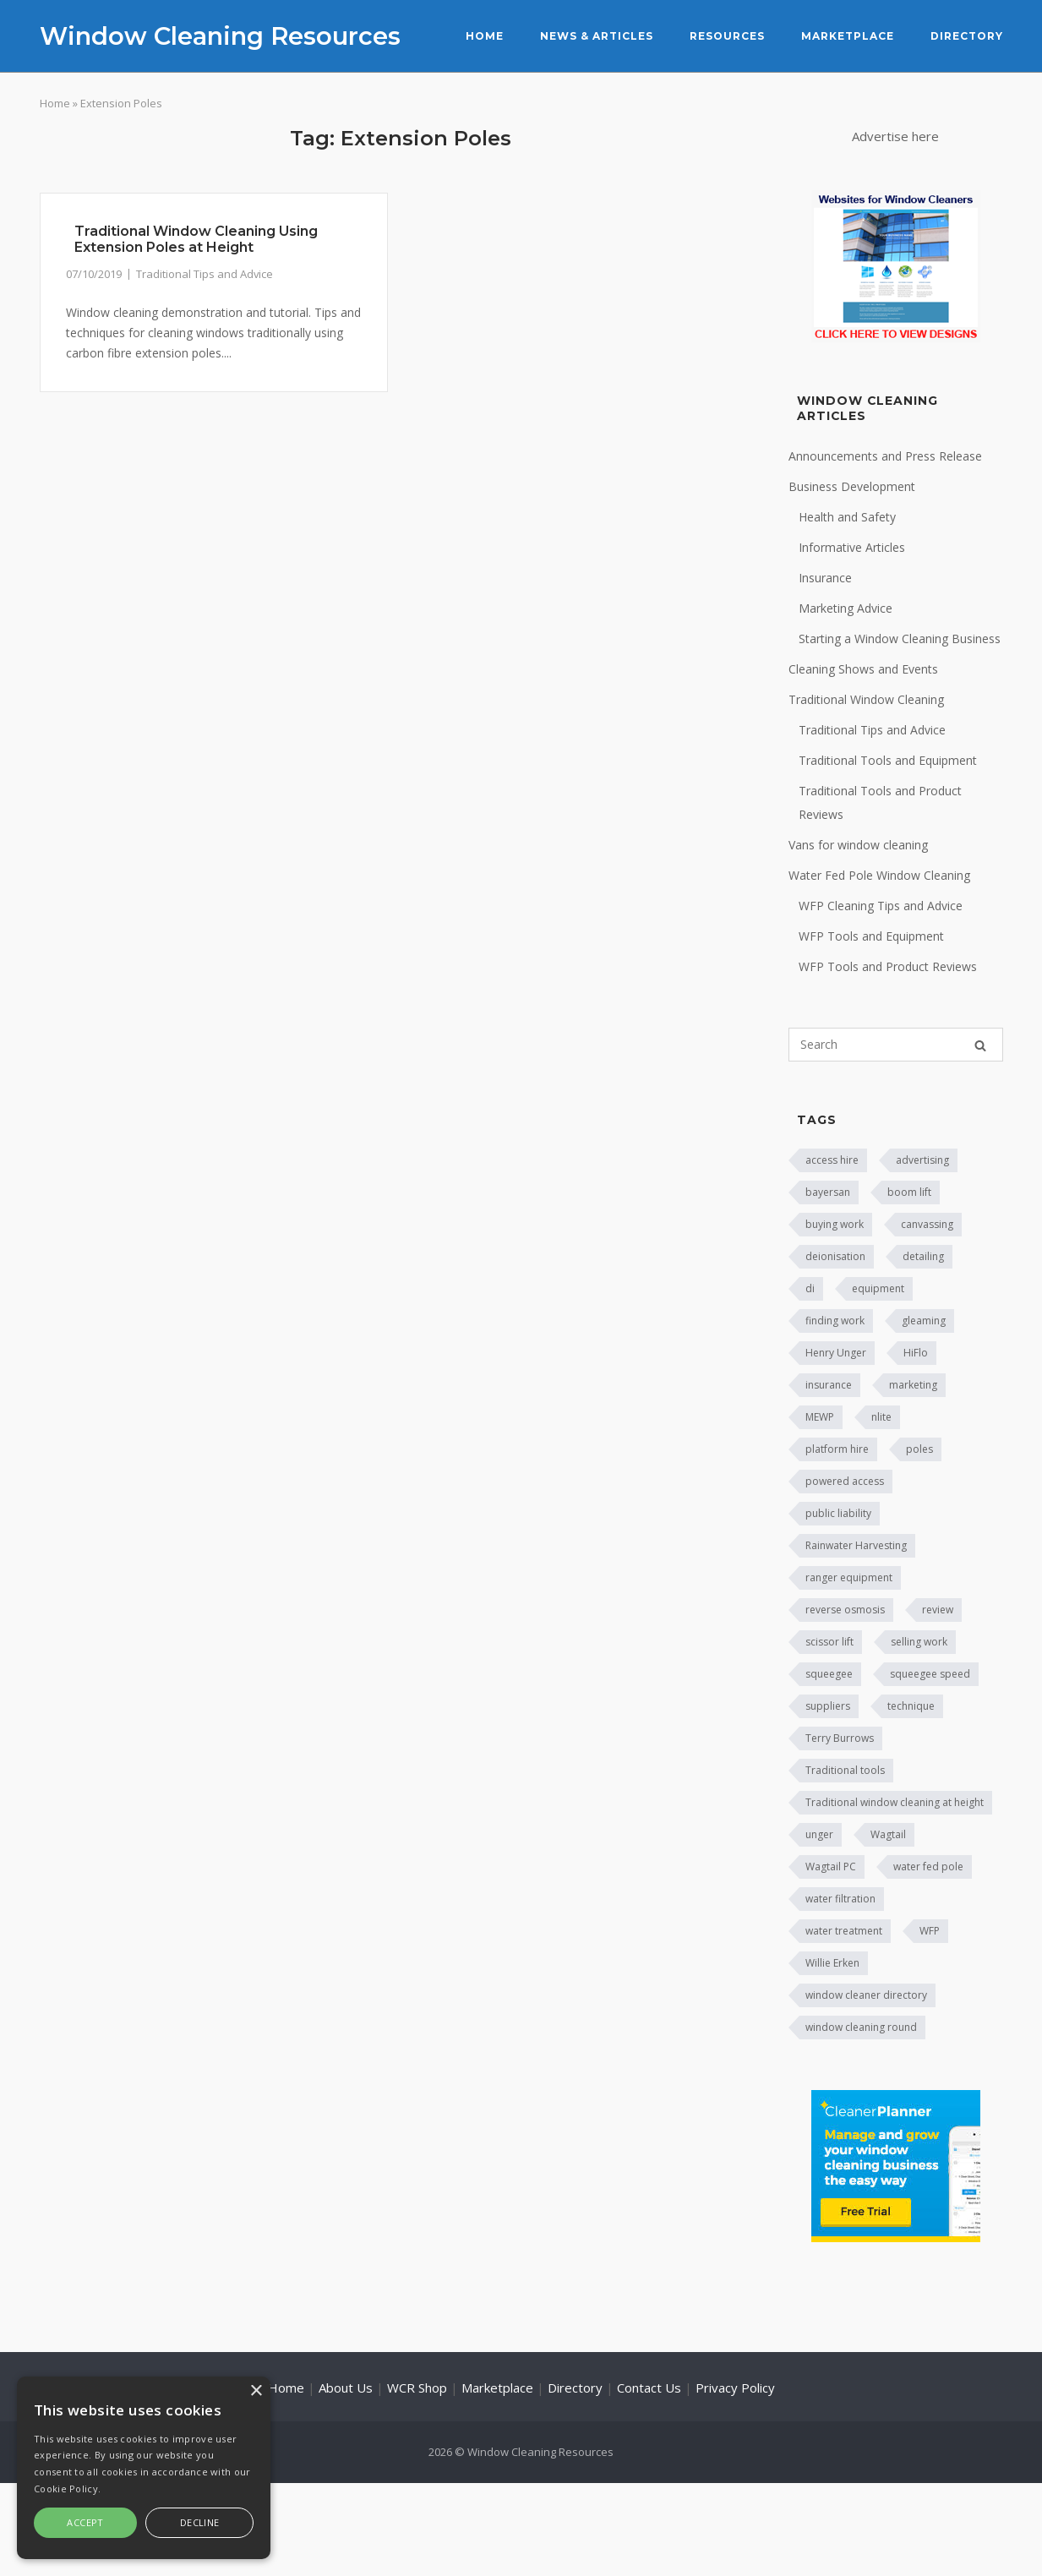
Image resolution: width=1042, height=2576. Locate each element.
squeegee (829, 1674)
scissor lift (829, 1642)
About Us (346, 2387)
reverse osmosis (845, 1609)
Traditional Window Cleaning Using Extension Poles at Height (196, 239)
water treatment (843, 1931)
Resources (727, 36)
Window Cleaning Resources (220, 36)
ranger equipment (848, 1577)
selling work (919, 1642)
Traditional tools (845, 1770)
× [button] (255, 2391)
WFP (929, 1931)
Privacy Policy (735, 2387)
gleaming (924, 1320)
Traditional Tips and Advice (204, 273)
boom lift (909, 1192)
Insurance (825, 578)
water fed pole (928, 1866)
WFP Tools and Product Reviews (888, 966)
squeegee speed (930, 1674)
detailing (923, 1256)
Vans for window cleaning (858, 845)
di (810, 1288)
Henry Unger (835, 1352)
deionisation (835, 1256)
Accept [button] (85, 2522)
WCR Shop (417, 2387)
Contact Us (649, 2387)
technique (911, 1706)
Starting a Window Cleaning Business (900, 638)
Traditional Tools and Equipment (888, 760)
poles (919, 1449)
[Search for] (895, 1045)
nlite (881, 1417)
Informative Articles (852, 547)
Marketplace (847, 36)
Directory (966, 36)
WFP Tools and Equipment (871, 936)
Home (485, 36)
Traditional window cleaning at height (894, 1802)
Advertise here (895, 136)
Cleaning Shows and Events (863, 669)
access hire (832, 1160)
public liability (838, 1513)
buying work (834, 1224)
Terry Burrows (839, 1738)
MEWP (819, 1417)
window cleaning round (861, 2027)
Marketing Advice (845, 608)
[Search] (980, 1045)
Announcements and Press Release (885, 456)
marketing (913, 1385)
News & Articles (596, 36)
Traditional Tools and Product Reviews (880, 802)
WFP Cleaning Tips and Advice (881, 906)
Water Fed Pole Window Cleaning (879, 875)
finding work (835, 1320)
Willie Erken (832, 1963)
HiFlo (915, 1352)
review (937, 1609)
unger (819, 1834)
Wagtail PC (830, 1866)
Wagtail (888, 1834)
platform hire (837, 1449)
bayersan (827, 1192)
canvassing (927, 1224)
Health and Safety (847, 517)
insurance (828, 1385)
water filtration (840, 1898)
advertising (922, 1160)
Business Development (851, 486)
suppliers (827, 1706)
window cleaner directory (866, 1995)
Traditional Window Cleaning (866, 699)
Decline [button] (200, 2522)
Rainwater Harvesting (856, 1545)
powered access (844, 1481)
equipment (878, 1288)
